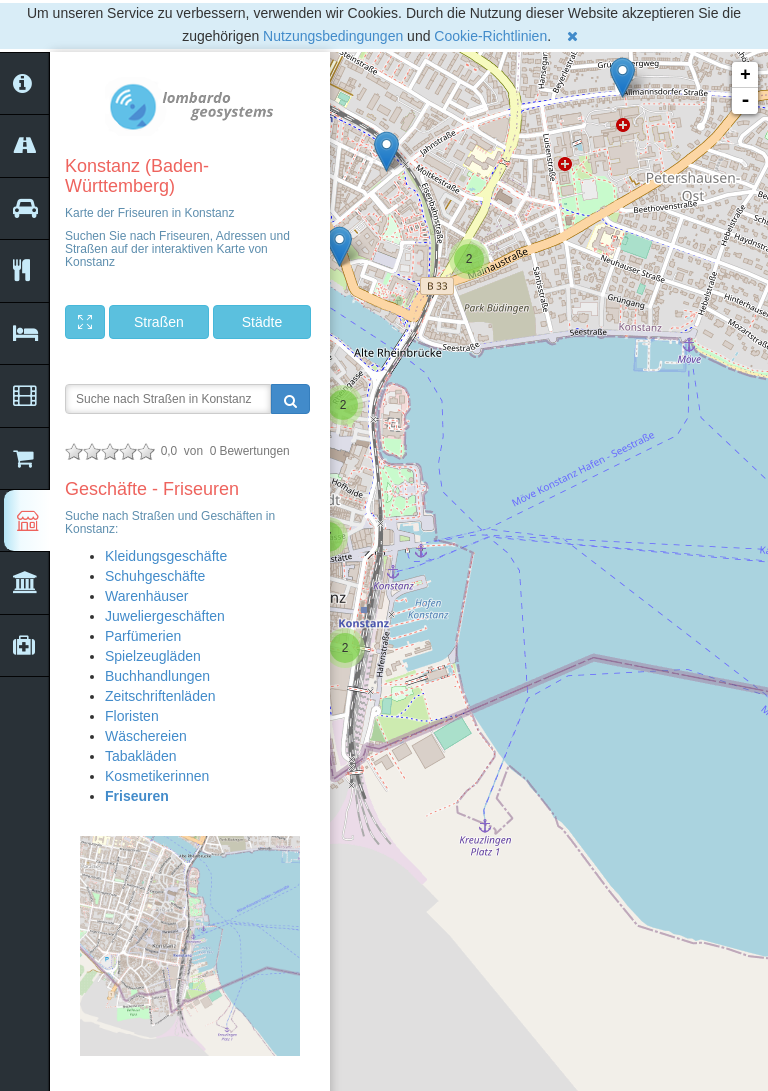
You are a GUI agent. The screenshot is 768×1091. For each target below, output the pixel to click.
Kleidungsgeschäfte (166, 556)
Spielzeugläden (153, 656)
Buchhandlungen (157, 676)
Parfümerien (143, 636)
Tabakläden (141, 756)
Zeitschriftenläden (160, 696)
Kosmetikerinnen (157, 776)
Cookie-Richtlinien (490, 36)
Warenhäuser (147, 596)
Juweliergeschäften (165, 616)
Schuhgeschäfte (155, 576)
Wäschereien (146, 736)
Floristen (132, 716)
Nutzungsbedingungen (333, 36)
